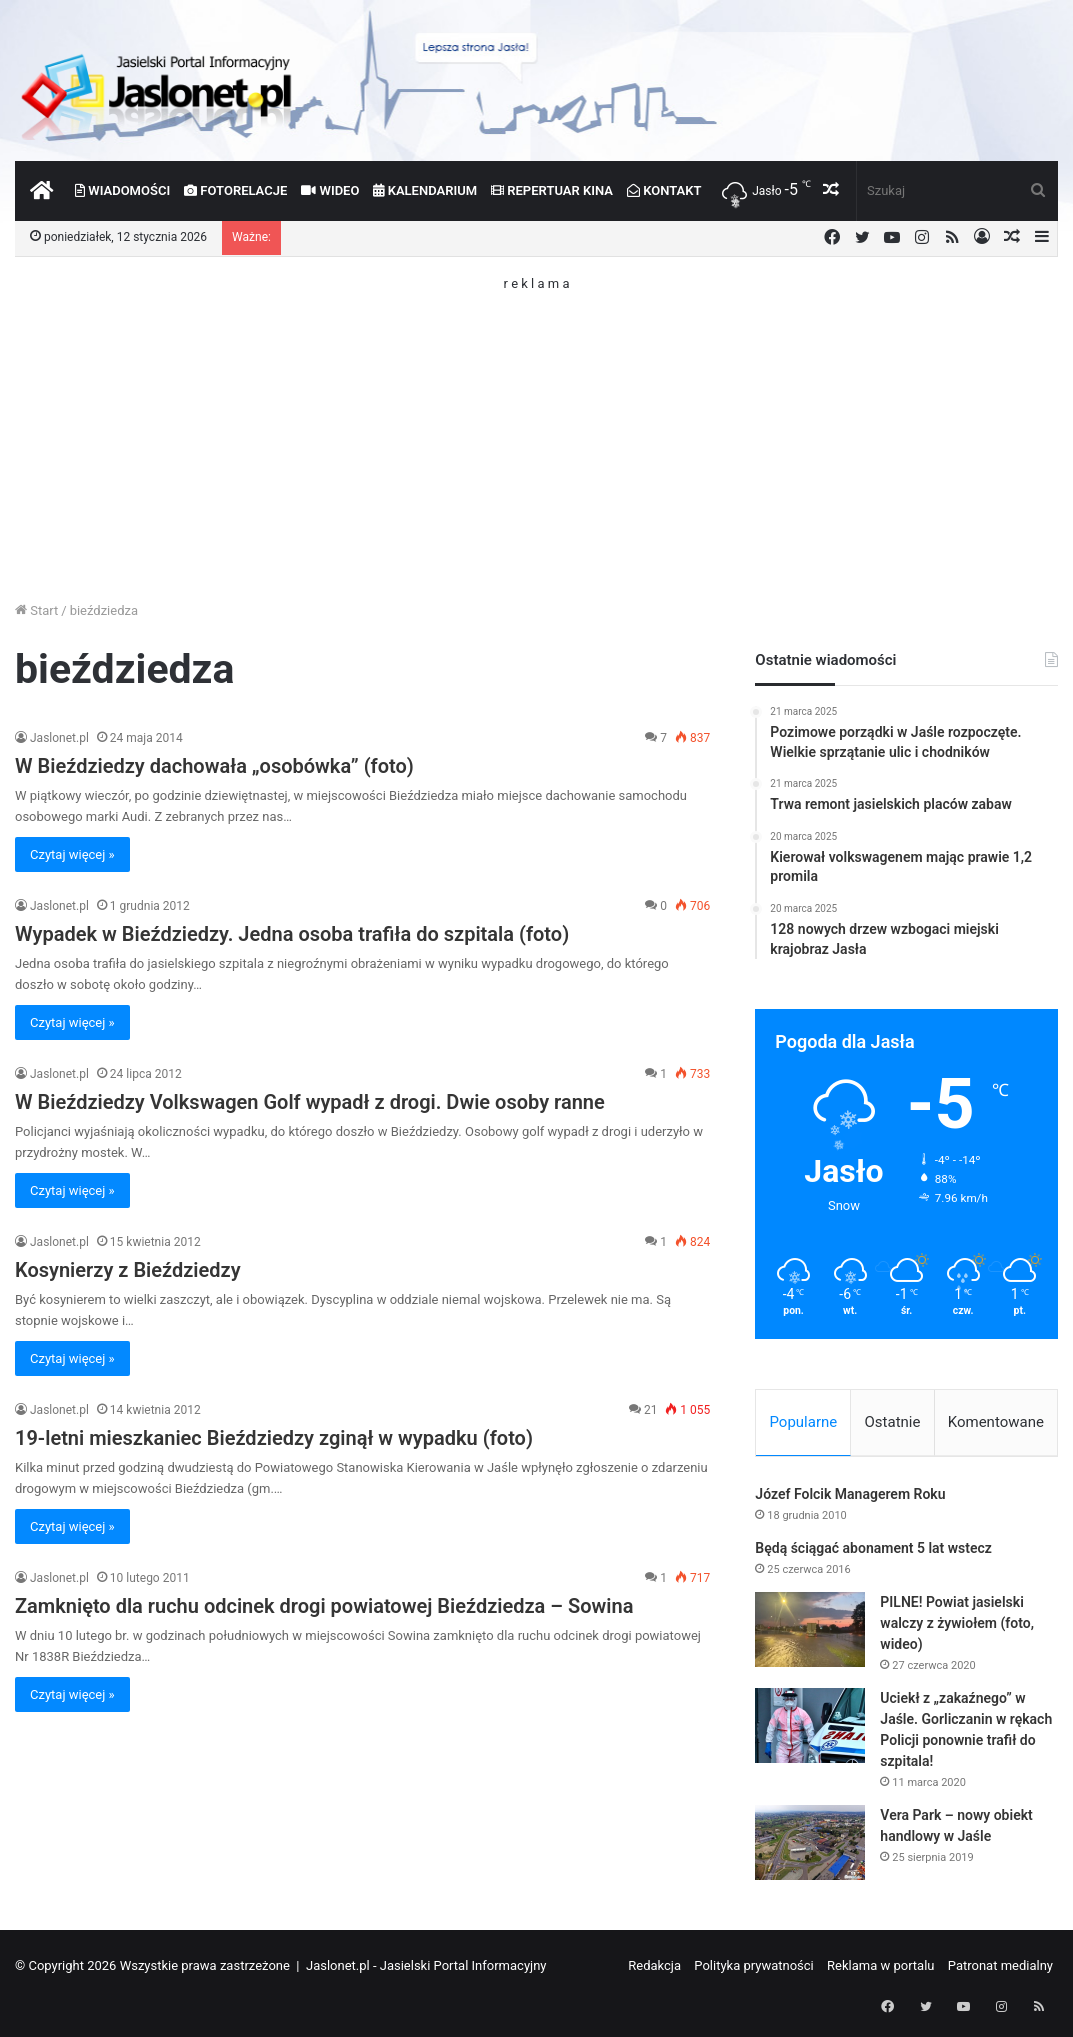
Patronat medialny (1000, 1968)
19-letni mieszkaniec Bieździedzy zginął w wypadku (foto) (274, 1438)
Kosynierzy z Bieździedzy (128, 1270)
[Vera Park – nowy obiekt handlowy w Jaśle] (810, 1845)
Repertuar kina (552, 190)
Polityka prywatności (753, 1968)
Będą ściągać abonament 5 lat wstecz (873, 1551)
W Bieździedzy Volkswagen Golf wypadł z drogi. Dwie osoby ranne (310, 1102)
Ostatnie (893, 1422)
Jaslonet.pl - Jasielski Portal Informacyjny (426, 1968)
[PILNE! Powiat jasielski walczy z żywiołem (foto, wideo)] (810, 1632)
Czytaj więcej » (72, 854)
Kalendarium (425, 190)
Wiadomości (122, 190)
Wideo (330, 190)
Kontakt (664, 190)
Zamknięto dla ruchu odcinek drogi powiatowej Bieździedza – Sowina (324, 1606)
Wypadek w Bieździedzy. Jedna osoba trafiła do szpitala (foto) (292, 934)
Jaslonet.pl (59, 738)
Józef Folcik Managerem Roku (850, 1497)
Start (36, 610)
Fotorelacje (235, 190)
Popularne (803, 1422)
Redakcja (654, 1968)
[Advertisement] (536, 430)
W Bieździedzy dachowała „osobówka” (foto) (214, 766)
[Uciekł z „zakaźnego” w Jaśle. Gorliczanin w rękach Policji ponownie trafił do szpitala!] (810, 1728)
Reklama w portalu (881, 1968)
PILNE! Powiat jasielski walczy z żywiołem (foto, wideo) (957, 1626)
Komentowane (996, 1422)
